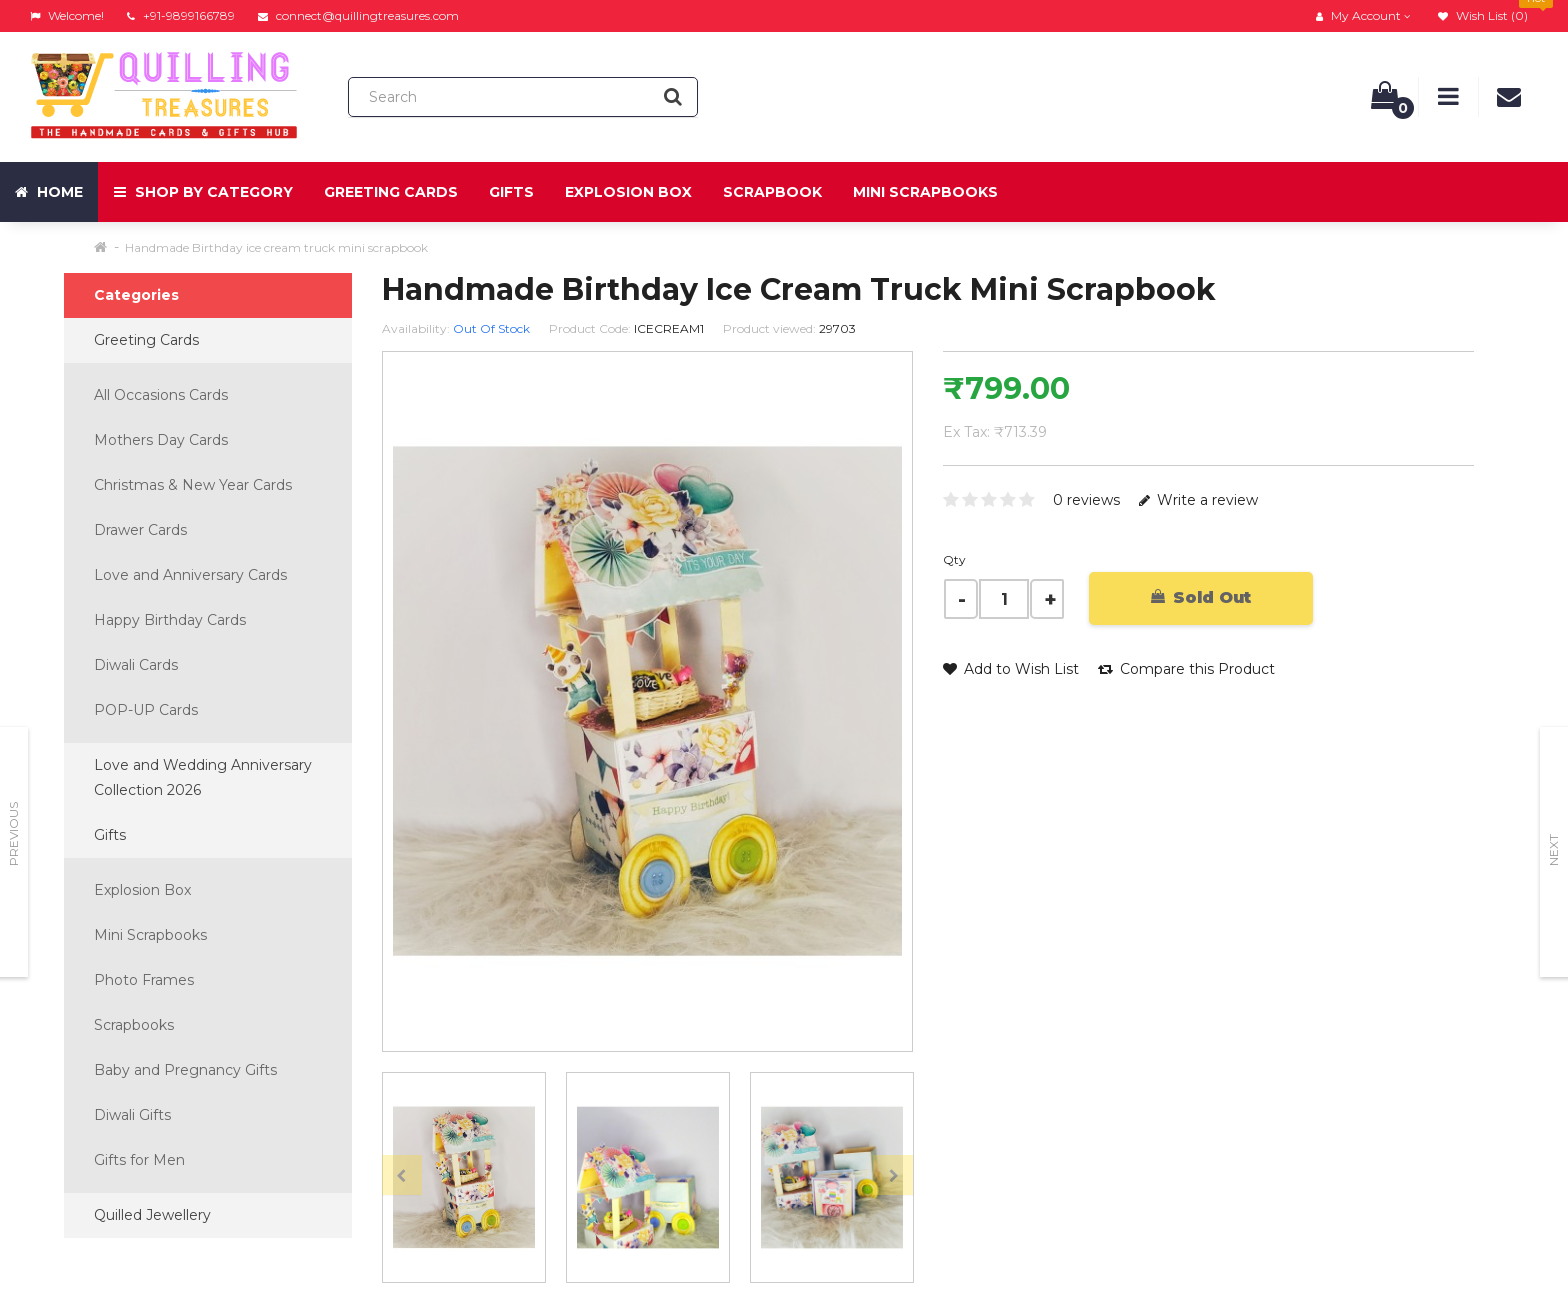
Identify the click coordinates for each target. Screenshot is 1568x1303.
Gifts (511, 192)
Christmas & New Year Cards (193, 485)
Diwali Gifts (132, 1115)
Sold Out (1201, 597)
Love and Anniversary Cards (190, 575)
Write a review (1198, 500)
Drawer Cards (140, 530)
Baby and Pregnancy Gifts (185, 1070)
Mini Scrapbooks (925, 192)
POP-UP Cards (146, 710)
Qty (954, 559)
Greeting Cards (391, 192)
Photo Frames (144, 980)
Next (1553, 850)
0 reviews (1086, 500)
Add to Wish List (1011, 669)
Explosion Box (628, 192)
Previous (13, 834)
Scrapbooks (134, 1025)
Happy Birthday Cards (170, 620)
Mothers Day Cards (161, 440)
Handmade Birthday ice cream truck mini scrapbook (276, 247)
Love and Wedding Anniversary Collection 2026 (203, 777)
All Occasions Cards (161, 395)
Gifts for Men (139, 1160)
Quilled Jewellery (152, 1215)
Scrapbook (772, 192)
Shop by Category (203, 192)
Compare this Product (1186, 669)
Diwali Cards (136, 665)
